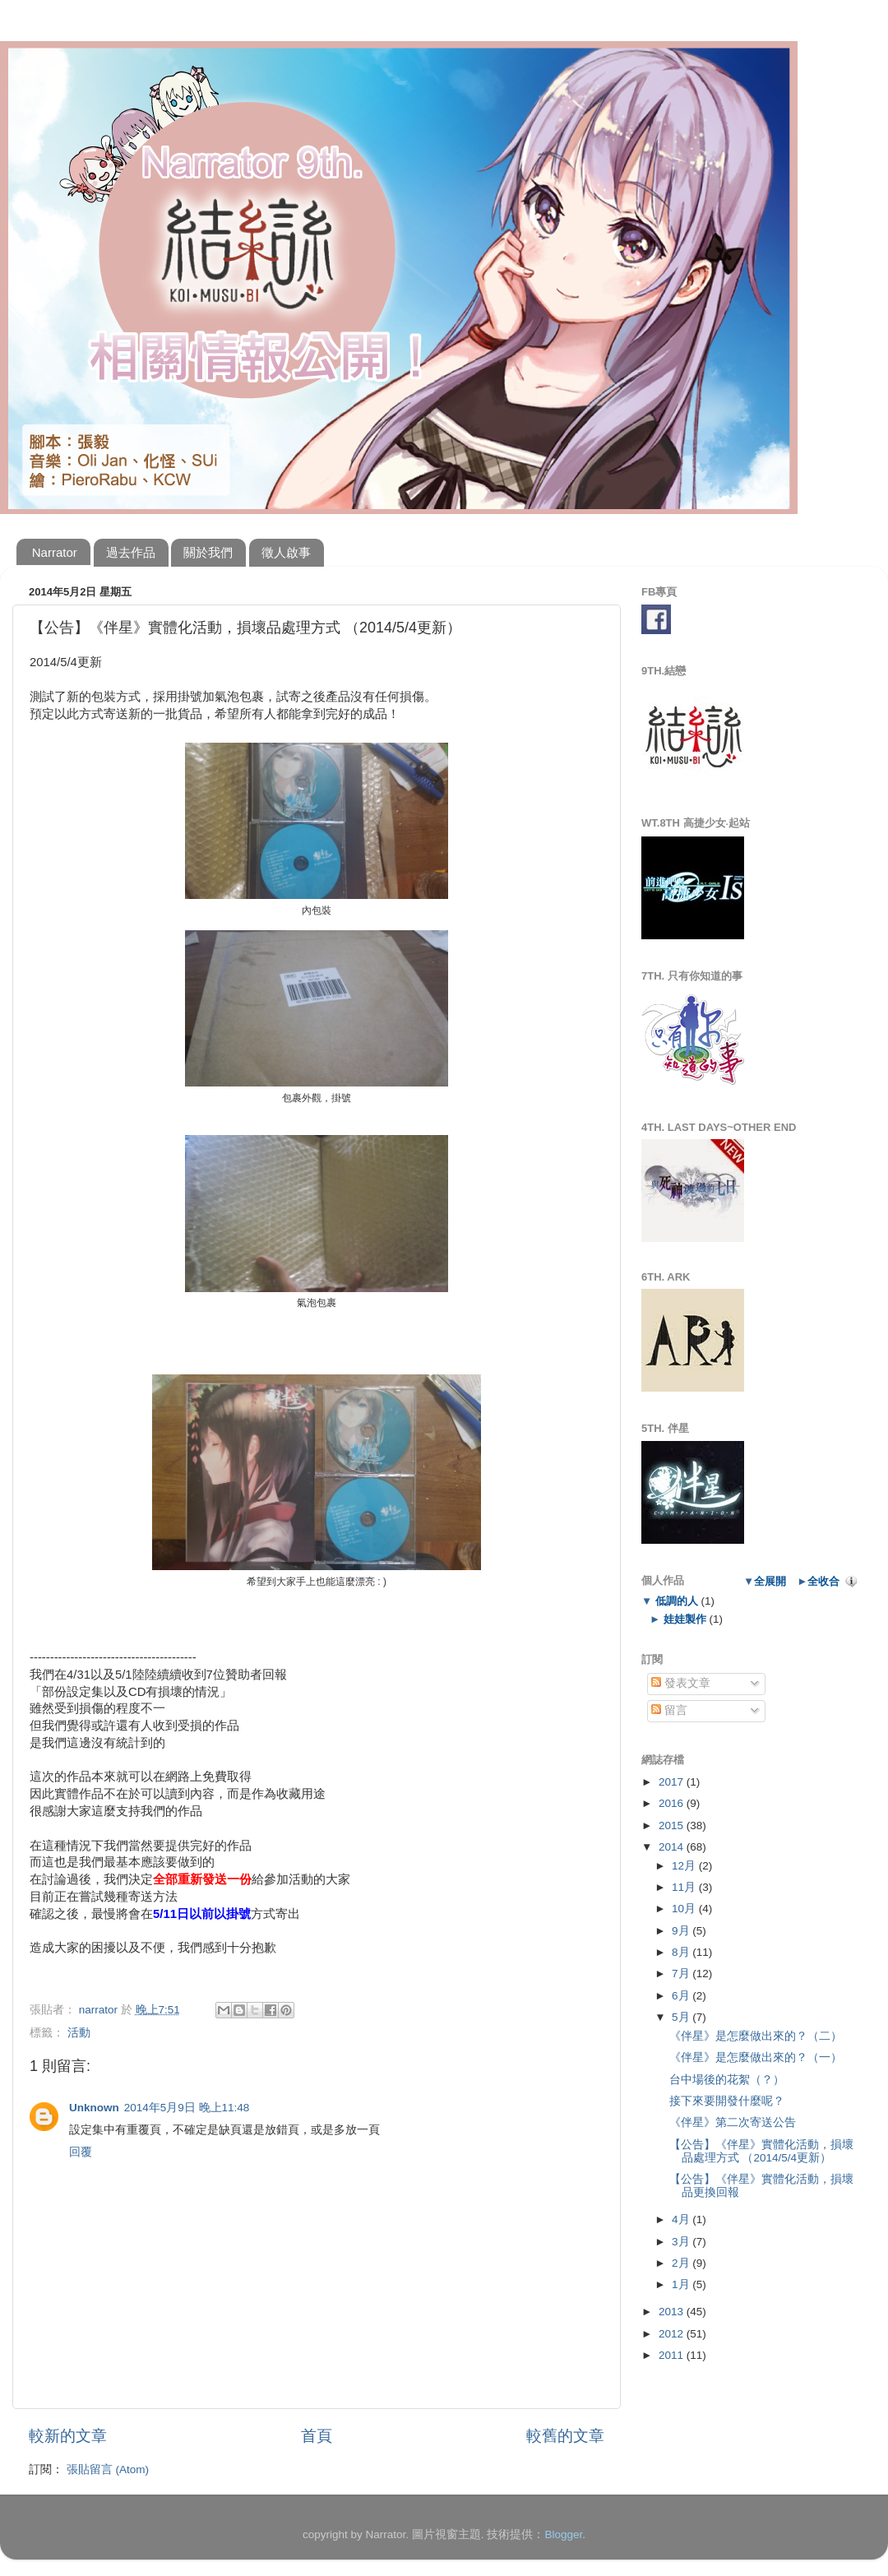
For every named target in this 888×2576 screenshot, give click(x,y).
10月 (685, 1908)
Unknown (94, 2107)
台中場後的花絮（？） (726, 2079)
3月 (682, 2241)
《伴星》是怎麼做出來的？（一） (755, 2057)
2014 (673, 1847)
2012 (673, 2334)
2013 (673, 2311)
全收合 (823, 1581)
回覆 (80, 2152)
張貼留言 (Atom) (108, 2469)
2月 (682, 2263)
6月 (682, 1996)
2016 (673, 1803)
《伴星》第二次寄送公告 (732, 2122)
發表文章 (680, 1683)
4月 (682, 2219)
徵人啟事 (286, 552)
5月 (682, 2017)
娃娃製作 (684, 1619)
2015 (673, 1825)
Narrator (54, 552)
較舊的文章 (565, 2435)
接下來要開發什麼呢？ (726, 2101)
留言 (669, 1710)
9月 (682, 1931)
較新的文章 (68, 2435)
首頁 (316, 2435)
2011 (673, 2355)
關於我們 (208, 552)
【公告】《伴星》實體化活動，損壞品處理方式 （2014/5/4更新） (761, 2151)
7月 (682, 1973)
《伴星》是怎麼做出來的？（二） (755, 2036)
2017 (673, 1782)
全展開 (770, 1581)
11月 (685, 1887)
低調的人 (676, 1601)
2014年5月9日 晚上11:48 (187, 2107)
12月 (685, 1866)
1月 (682, 2284)
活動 (78, 2033)
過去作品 (130, 552)
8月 (682, 1952)
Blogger (563, 2534)
